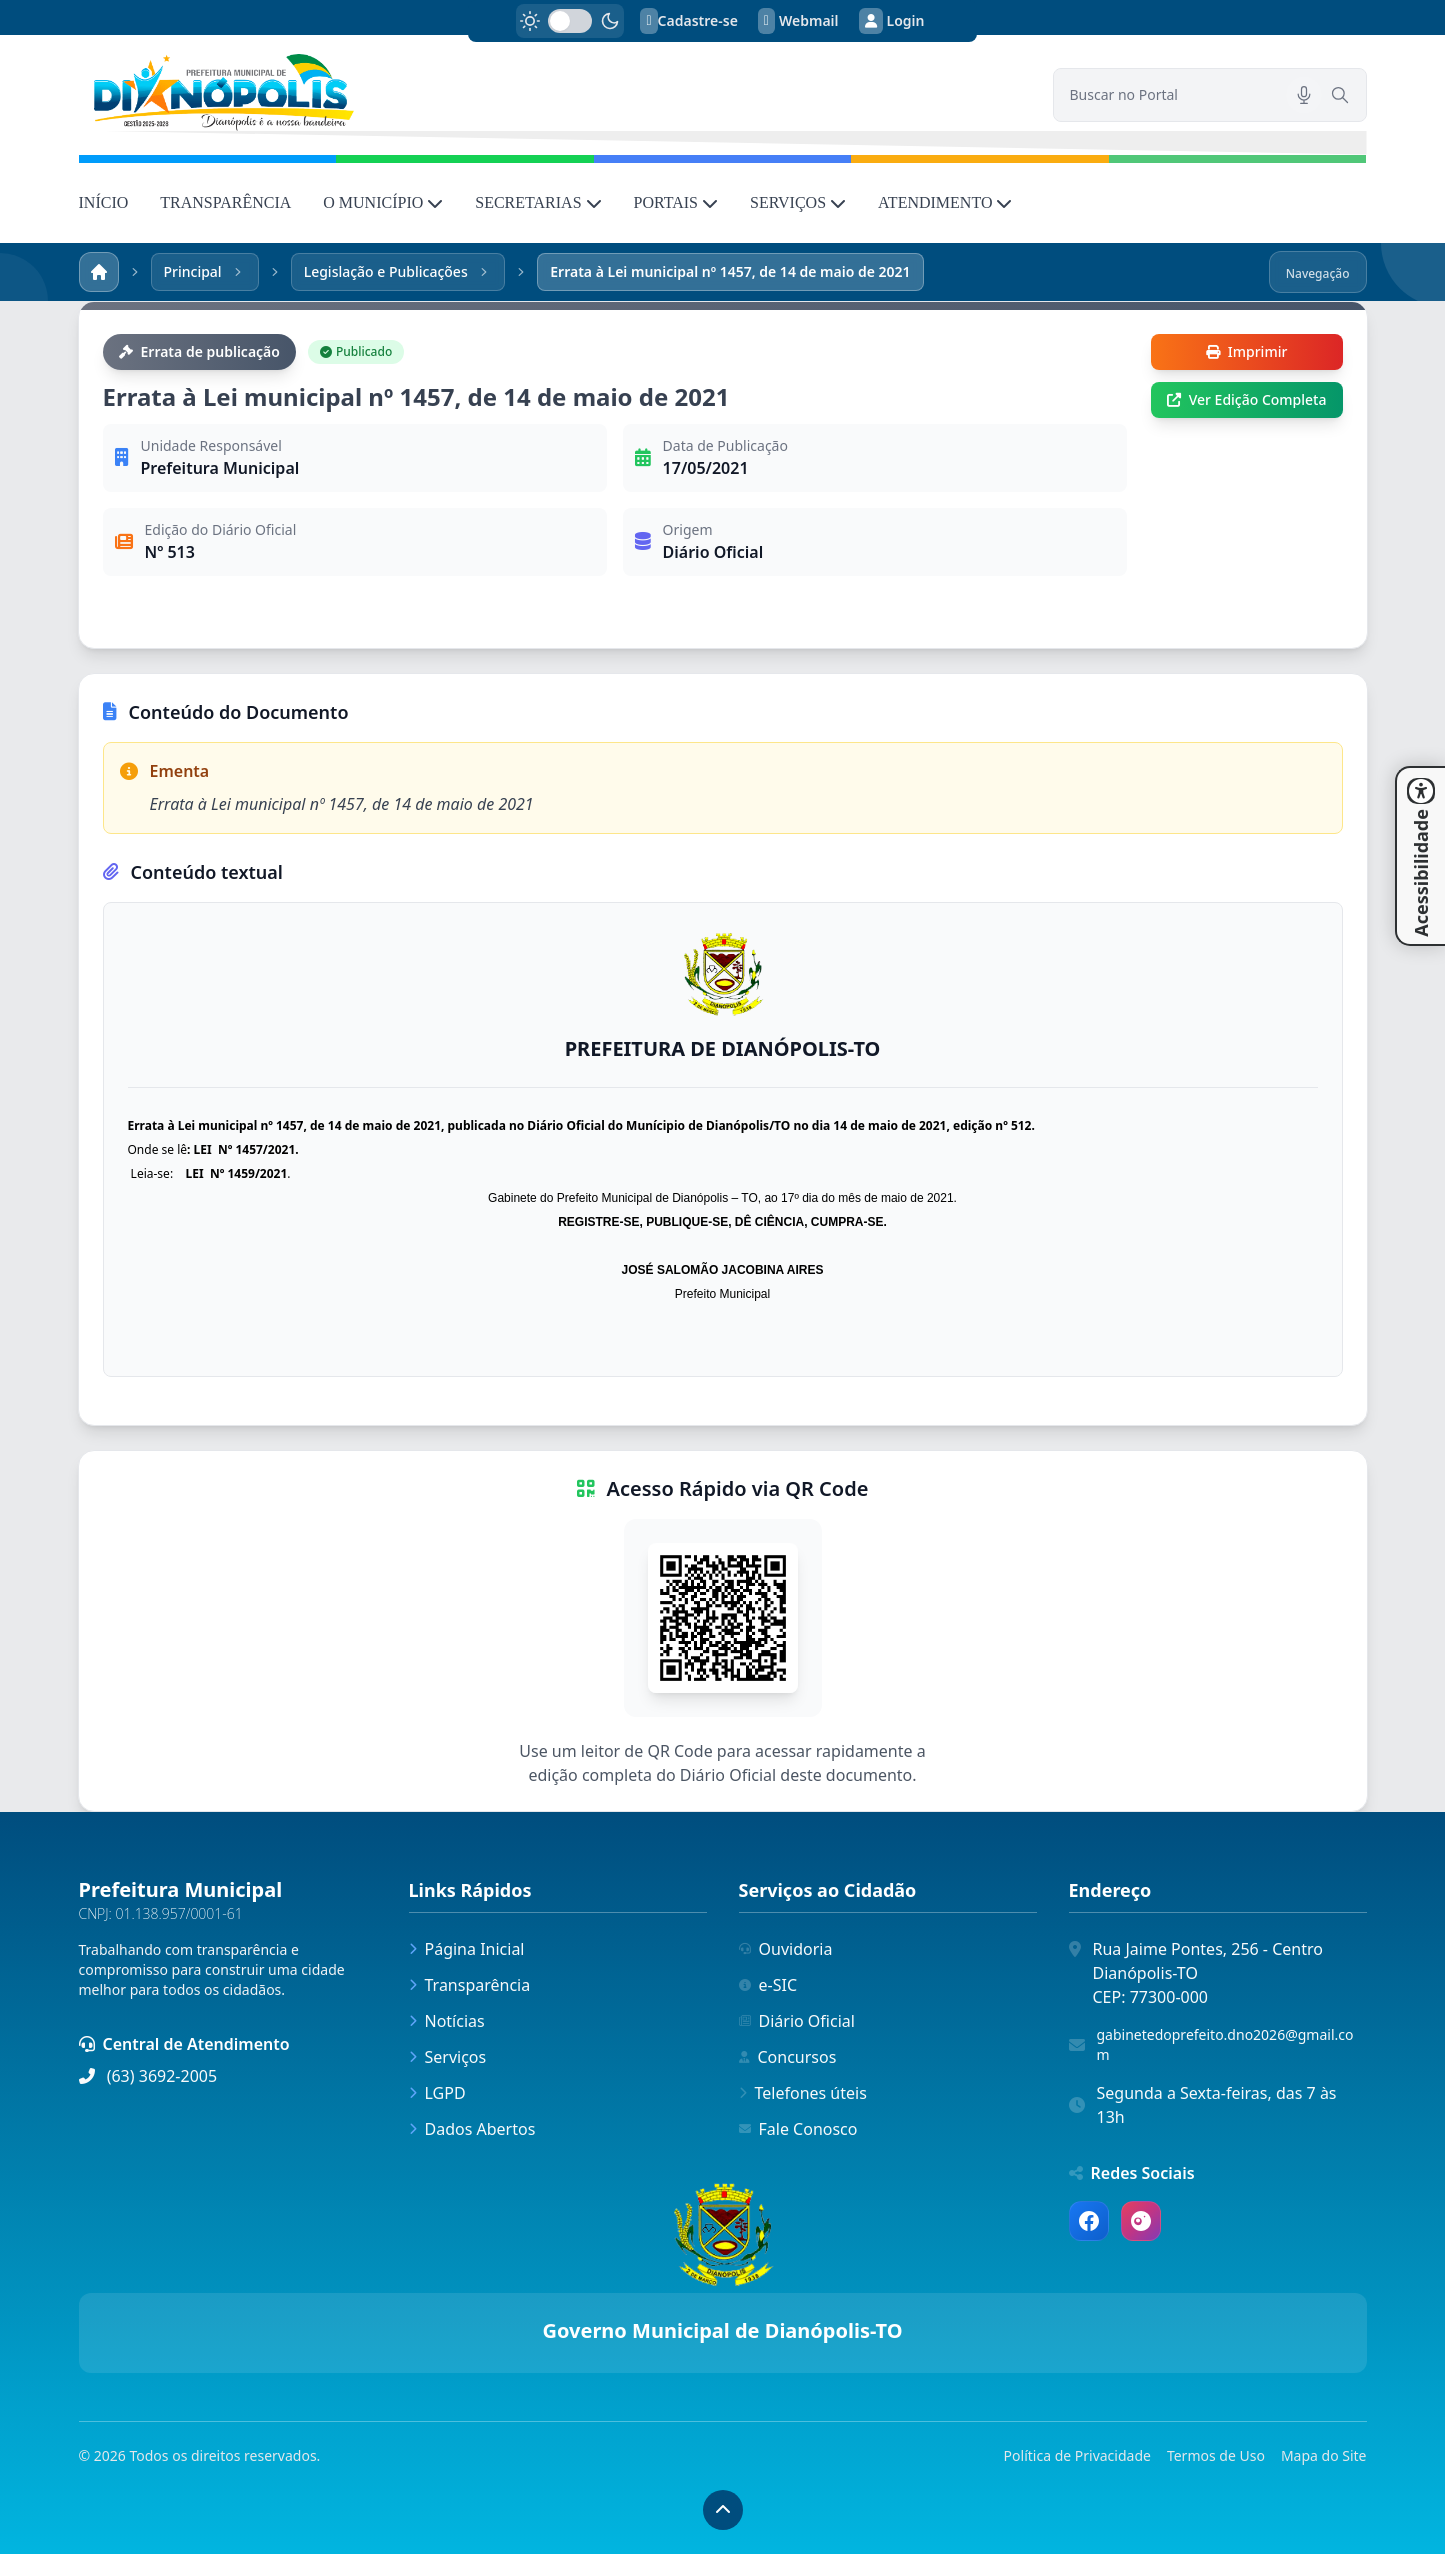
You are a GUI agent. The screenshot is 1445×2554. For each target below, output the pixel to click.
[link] (554, 92)
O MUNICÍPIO (383, 202)
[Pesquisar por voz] (1304, 95)
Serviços (448, 2057)
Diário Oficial (797, 2021)
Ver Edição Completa (1247, 399)
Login (892, 21)
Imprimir (1247, 351)
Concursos (788, 2057)
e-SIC (768, 1985)
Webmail (798, 21)
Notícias (447, 2021)
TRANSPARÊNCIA (225, 202)
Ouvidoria (786, 1949)
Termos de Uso (1216, 2455)
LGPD (437, 2093)
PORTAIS (676, 202)
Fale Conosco (798, 2129)
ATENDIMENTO (945, 202)
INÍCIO (104, 202)
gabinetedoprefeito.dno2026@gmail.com (1225, 2044)
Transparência (470, 1985)
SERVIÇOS (798, 202)
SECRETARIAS (538, 202)
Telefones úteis (803, 2093)
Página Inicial (467, 1949)
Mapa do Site (1324, 2455)
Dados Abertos (472, 2129)
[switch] (570, 21)
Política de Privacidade (1077, 2455)
